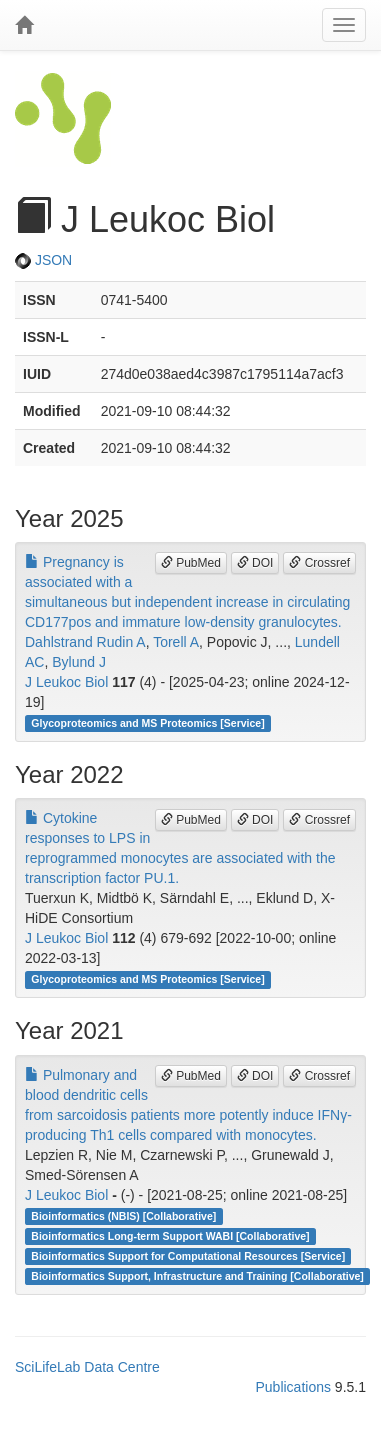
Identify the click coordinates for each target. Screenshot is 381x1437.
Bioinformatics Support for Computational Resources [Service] (188, 1256)
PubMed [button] (191, 563)
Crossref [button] (319, 563)
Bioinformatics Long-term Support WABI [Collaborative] (170, 1236)
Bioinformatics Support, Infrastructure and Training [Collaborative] (197, 1276)
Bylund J (79, 662)
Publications (293, 1387)
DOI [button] (255, 563)
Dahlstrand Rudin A (85, 642)
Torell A (176, 642)
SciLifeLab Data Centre (87, 1367)
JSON (43, 260)
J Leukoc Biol (66, 682)
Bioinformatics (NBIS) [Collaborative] (123, 1216)
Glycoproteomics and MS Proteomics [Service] (147, 723)
